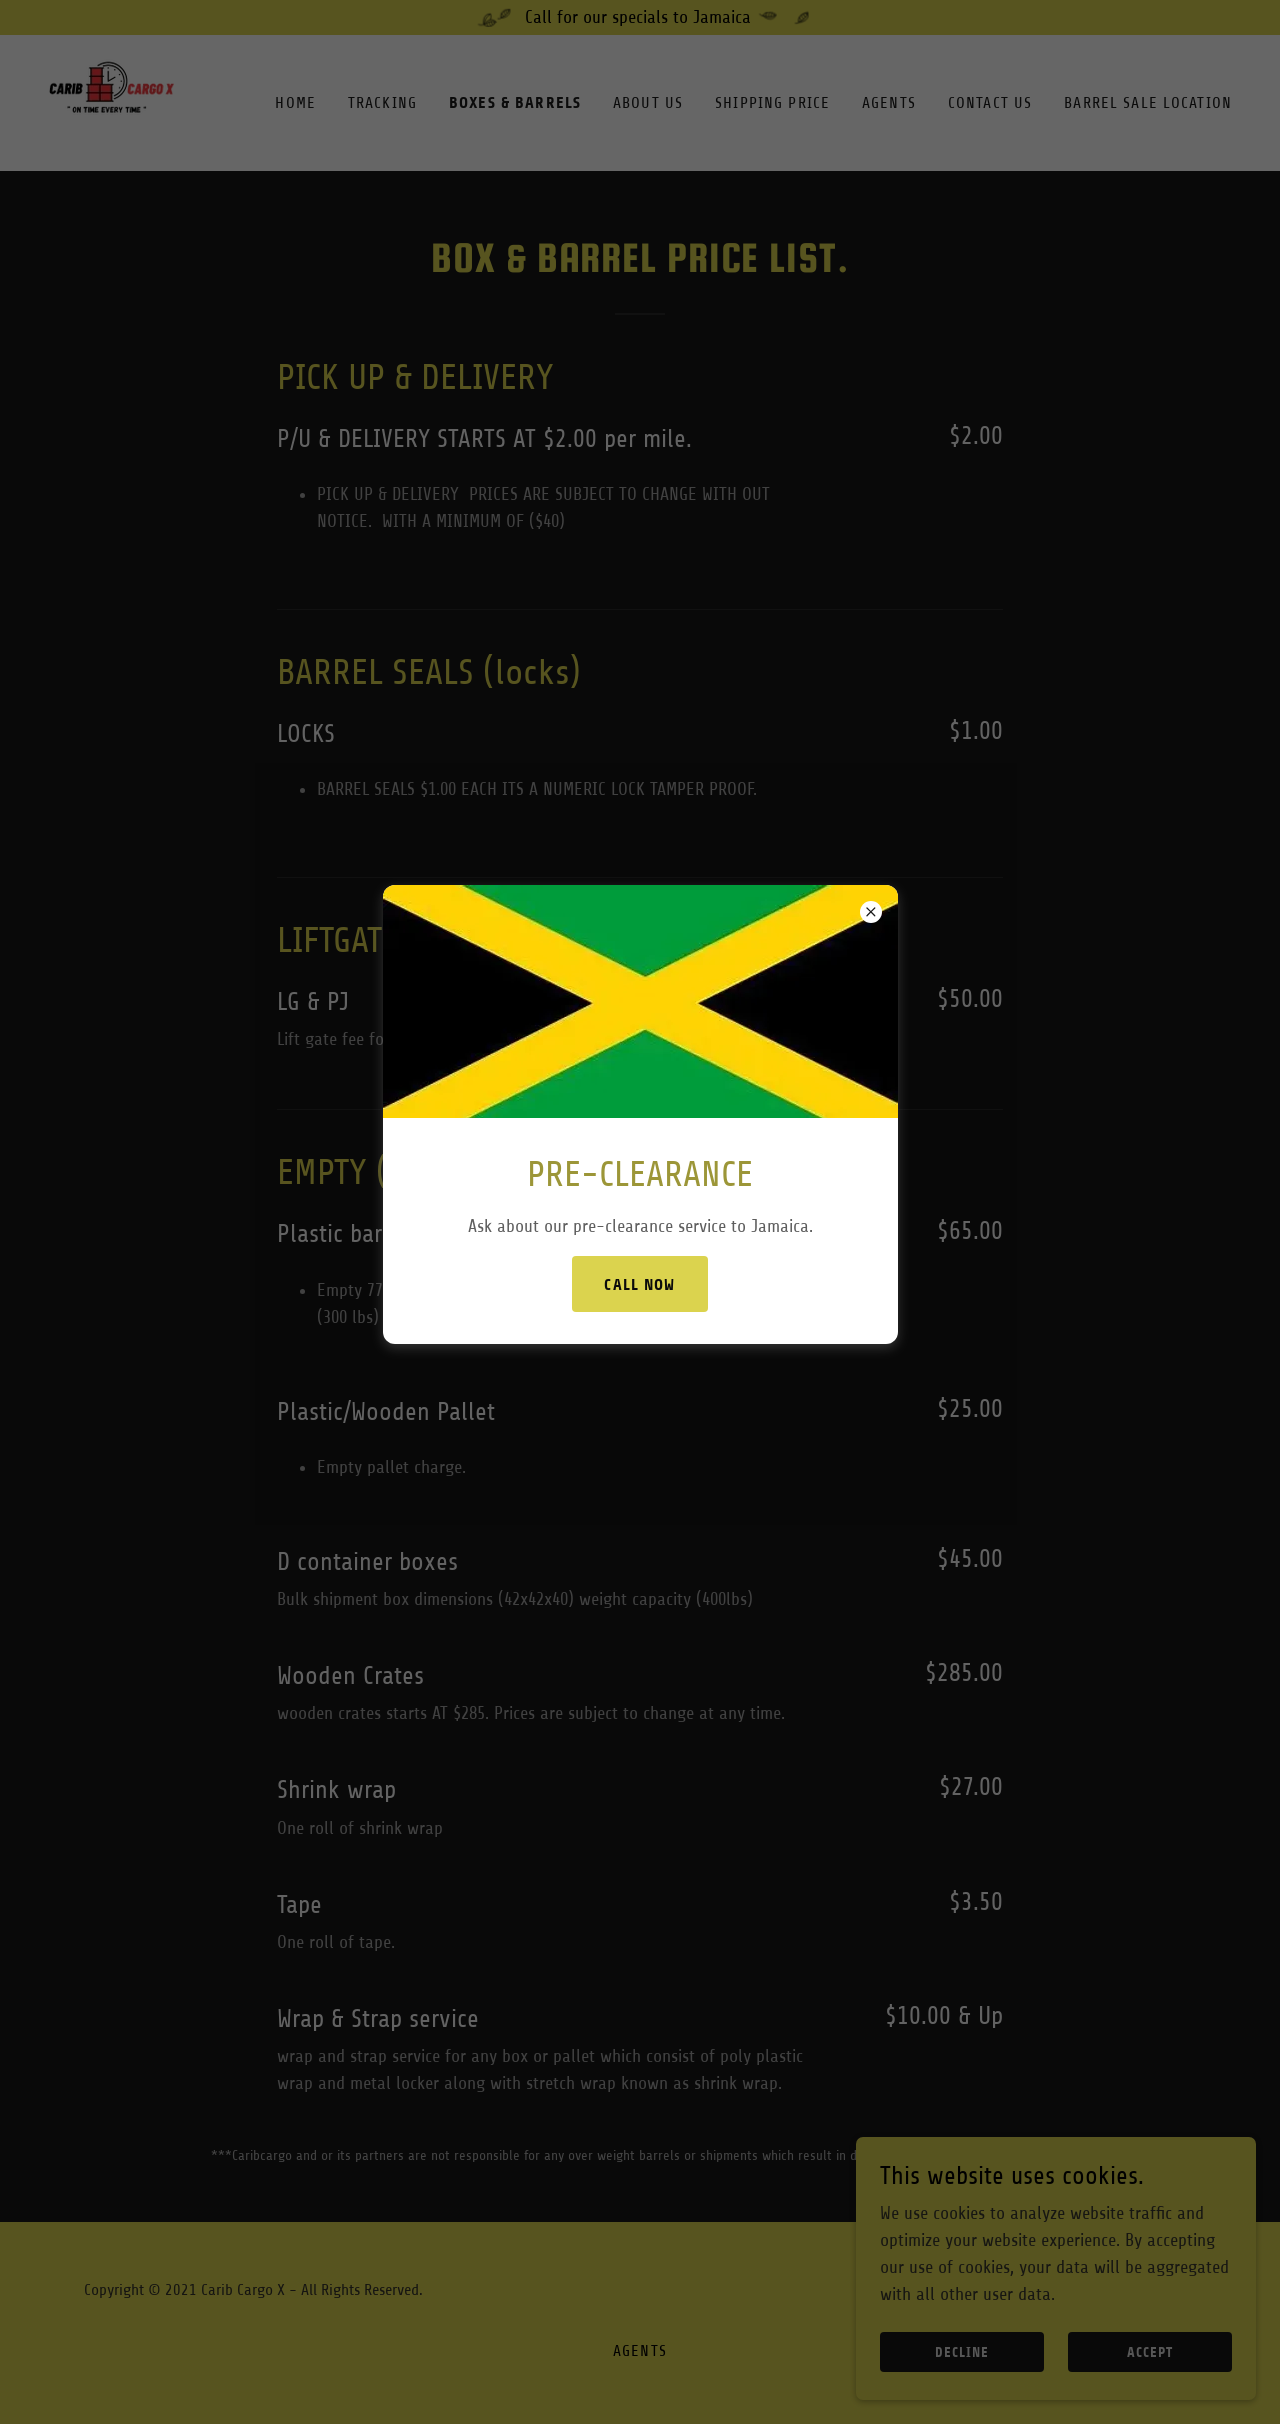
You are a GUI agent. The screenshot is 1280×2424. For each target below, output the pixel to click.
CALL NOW (639, 1284)
